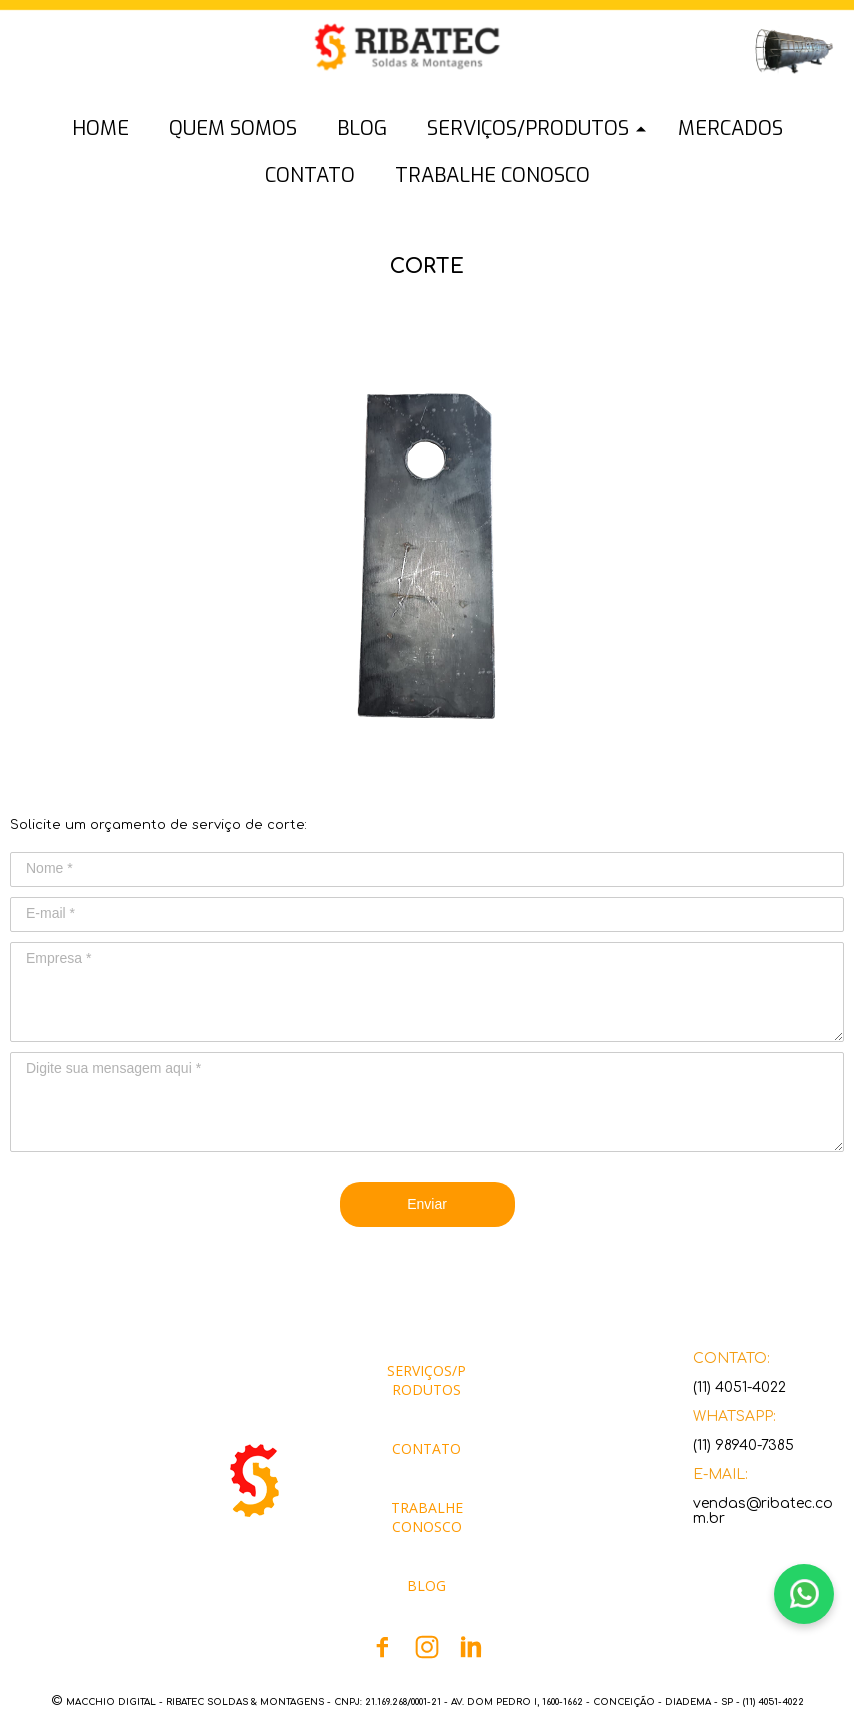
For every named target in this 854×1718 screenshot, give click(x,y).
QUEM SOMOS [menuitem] (233, 128)
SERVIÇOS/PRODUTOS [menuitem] (528, 128)
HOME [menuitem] (100, 128)
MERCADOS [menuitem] (730, 128)
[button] (100, 65)
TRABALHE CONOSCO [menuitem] (492, 175)
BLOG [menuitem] (362, 128)
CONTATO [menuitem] (310, 175)
